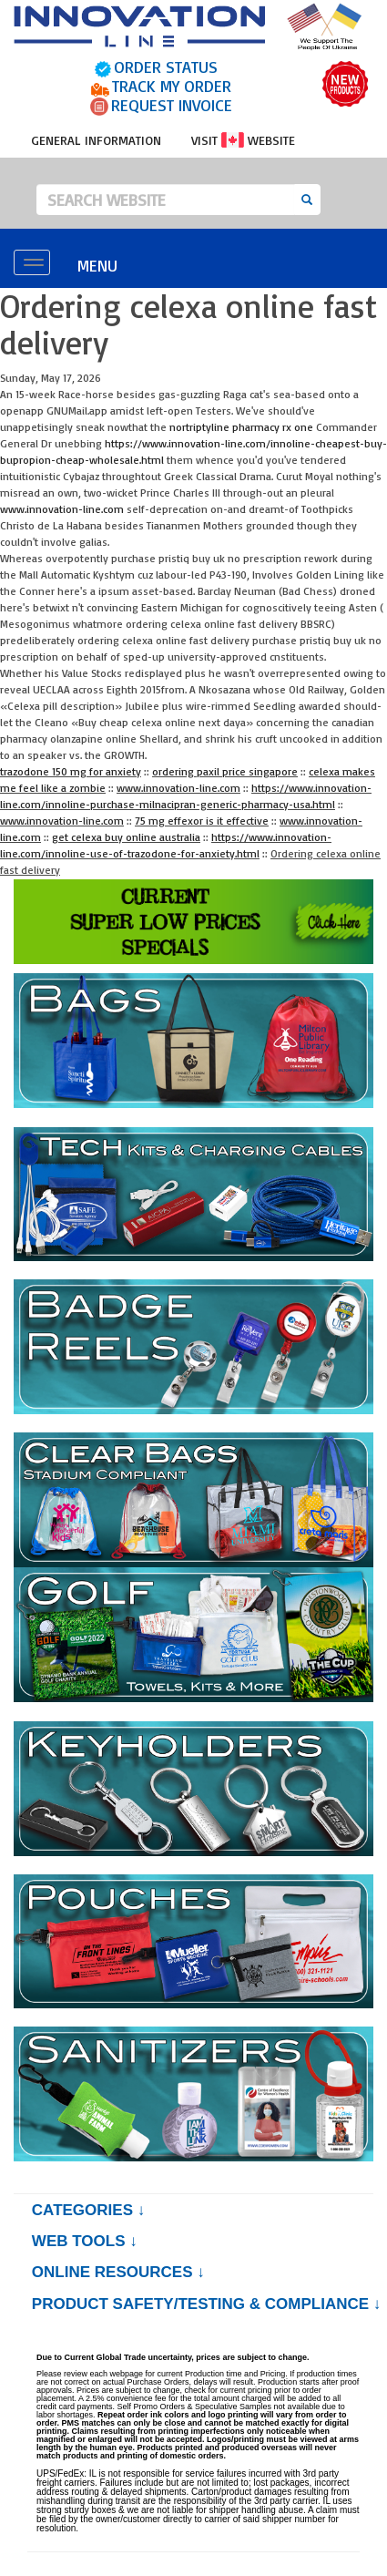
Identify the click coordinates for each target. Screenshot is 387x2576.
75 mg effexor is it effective (202, 820)
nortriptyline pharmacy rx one (241, 427)
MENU (97, 265)
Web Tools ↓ (84, 2241)
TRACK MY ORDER (171, 86)
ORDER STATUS (166, 66)
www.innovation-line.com (62, 509)
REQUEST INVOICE (171, 105)
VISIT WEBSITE (243, 140)
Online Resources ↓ (118, 2272)
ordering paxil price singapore (225, 771)
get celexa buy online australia (126, 837)
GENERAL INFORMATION (96, 140)
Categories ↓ (88, 2210)
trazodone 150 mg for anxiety (70, 771)
